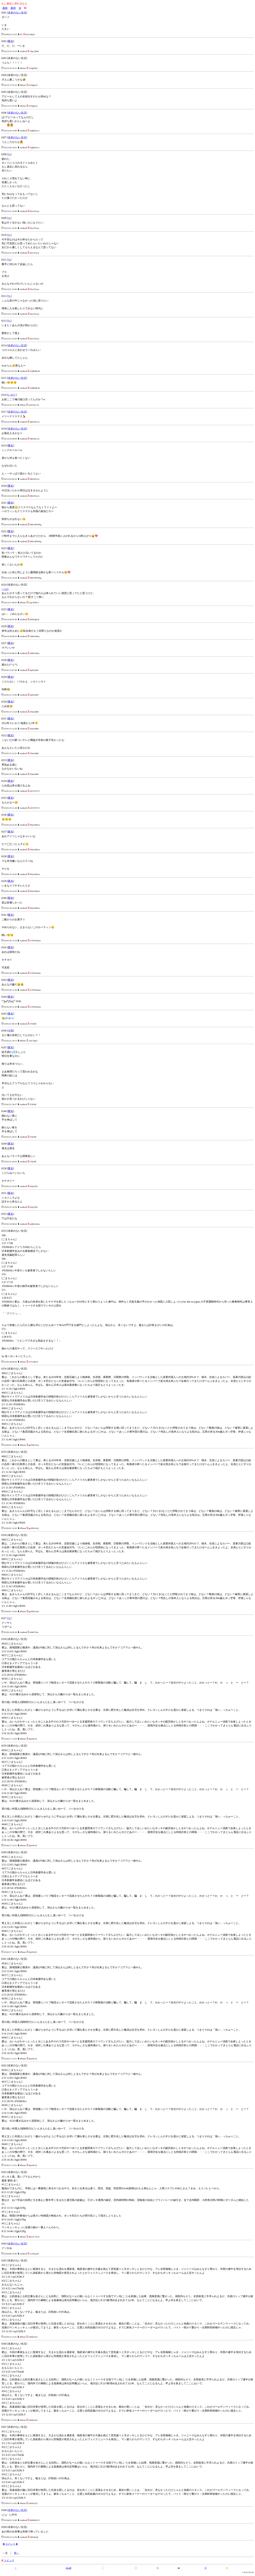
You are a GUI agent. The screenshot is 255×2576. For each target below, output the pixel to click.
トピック (7, 2560)
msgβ (68, 2568)
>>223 (5, 589)
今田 (10, 1030)
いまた (12, 394)
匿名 (10, 41)
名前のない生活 (17, 12)
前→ (16, 2553)
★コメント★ (10, 2544)
